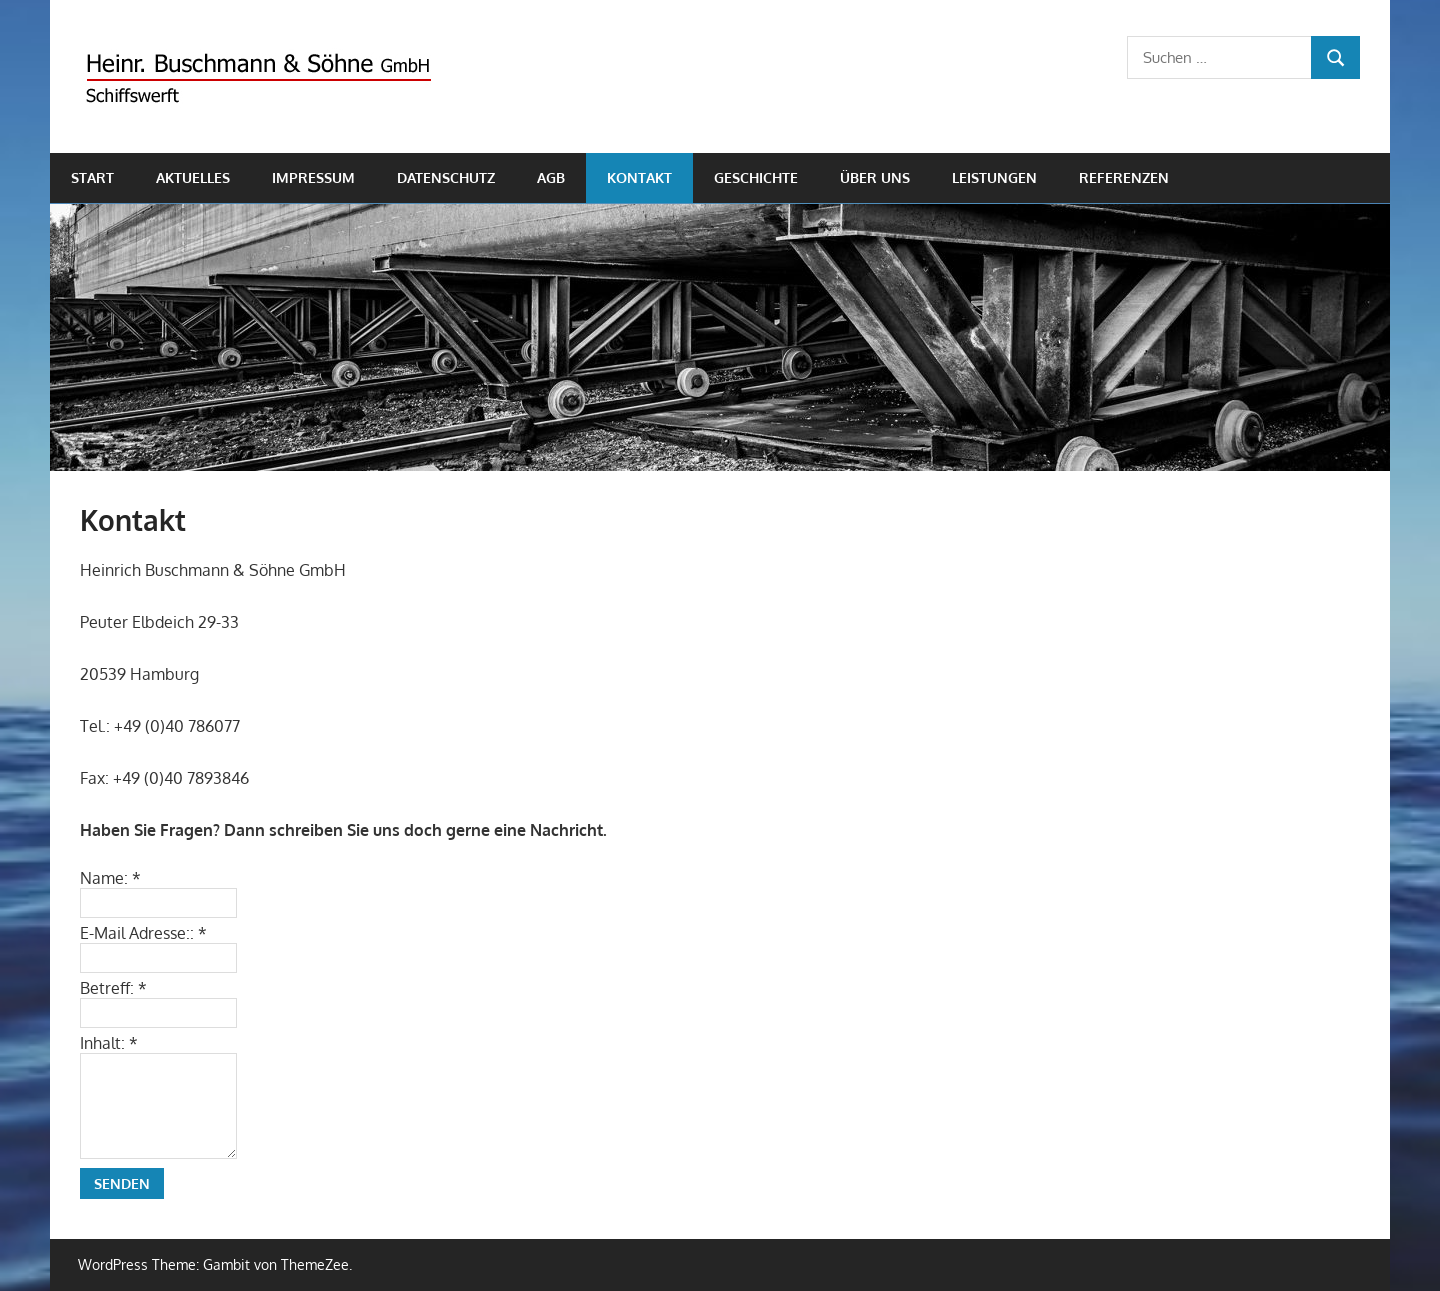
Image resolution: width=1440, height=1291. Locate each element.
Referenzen (1124, 177)
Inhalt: (109, 1043)
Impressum (313, 177)
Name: (110, 878)
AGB (551, 177)
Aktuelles (193, 177)
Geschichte (756, 177)
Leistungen (994, 177)
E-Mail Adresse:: (143, 933)
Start (92, 177)
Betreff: (113, 988)
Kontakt (639, 177)
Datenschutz (446, 177)
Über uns (875, 177)
